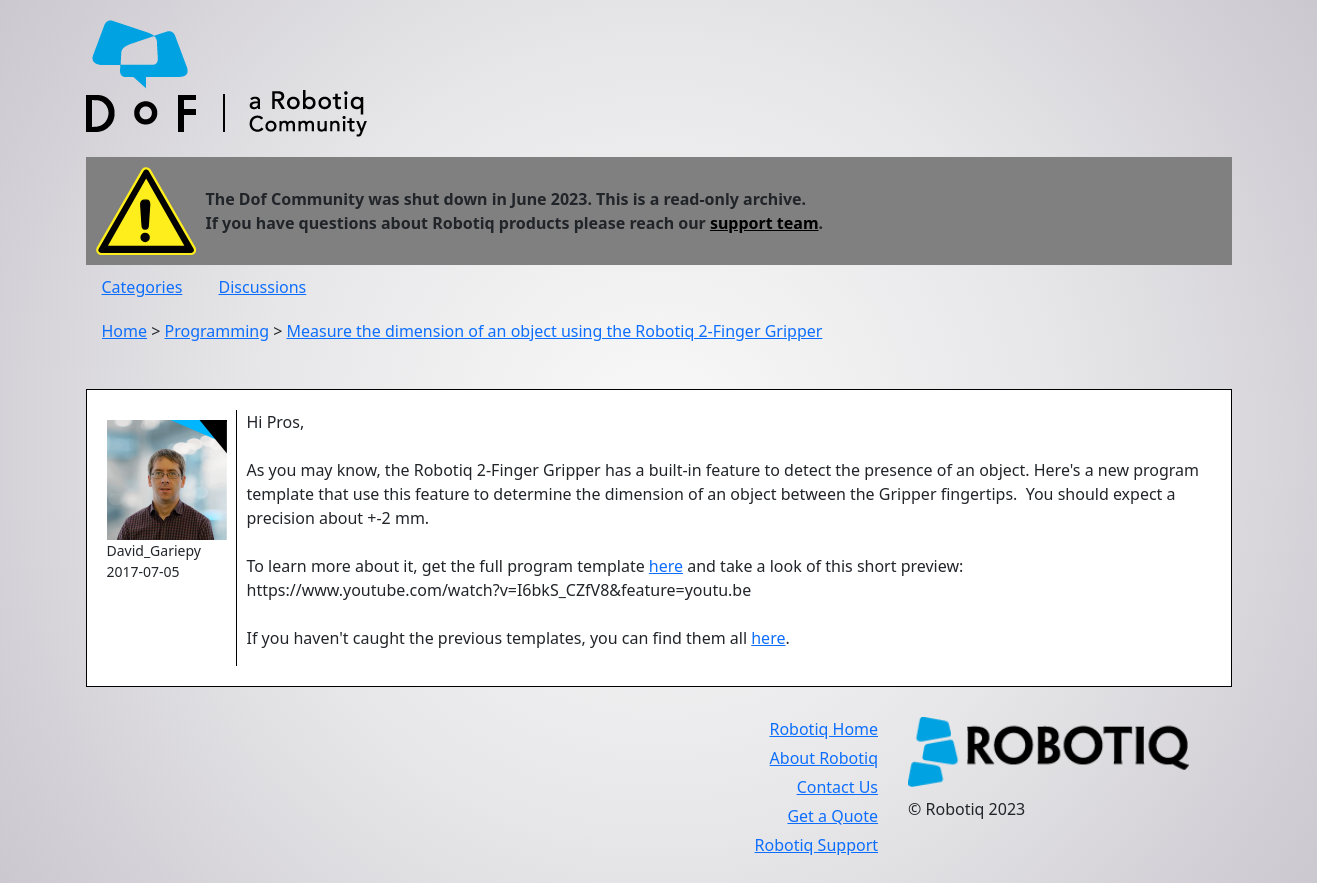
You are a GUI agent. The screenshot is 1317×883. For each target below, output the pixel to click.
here (666, 566)
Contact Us (837, 787)
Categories (142, 287)
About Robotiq (824, 758)
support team (764, 223)
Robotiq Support (816, 845)
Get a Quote (832, 816)
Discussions (263, 287)
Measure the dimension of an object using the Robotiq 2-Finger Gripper (555, 331)
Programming (217, 331)
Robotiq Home (823, 729)
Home (125, 331)
